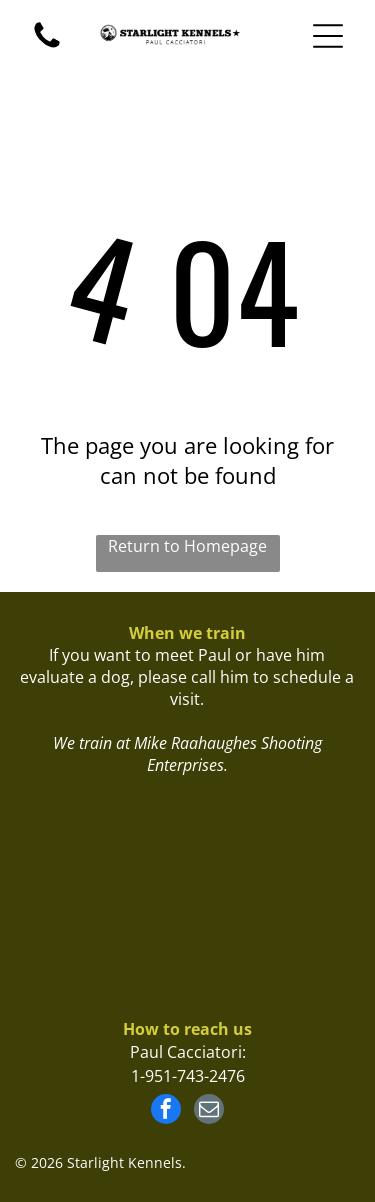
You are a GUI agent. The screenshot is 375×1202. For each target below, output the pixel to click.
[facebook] (166, 1111)
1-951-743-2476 (188, 1076)
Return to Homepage (187, 546)
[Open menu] (328, 36)
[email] (209, 1111)
